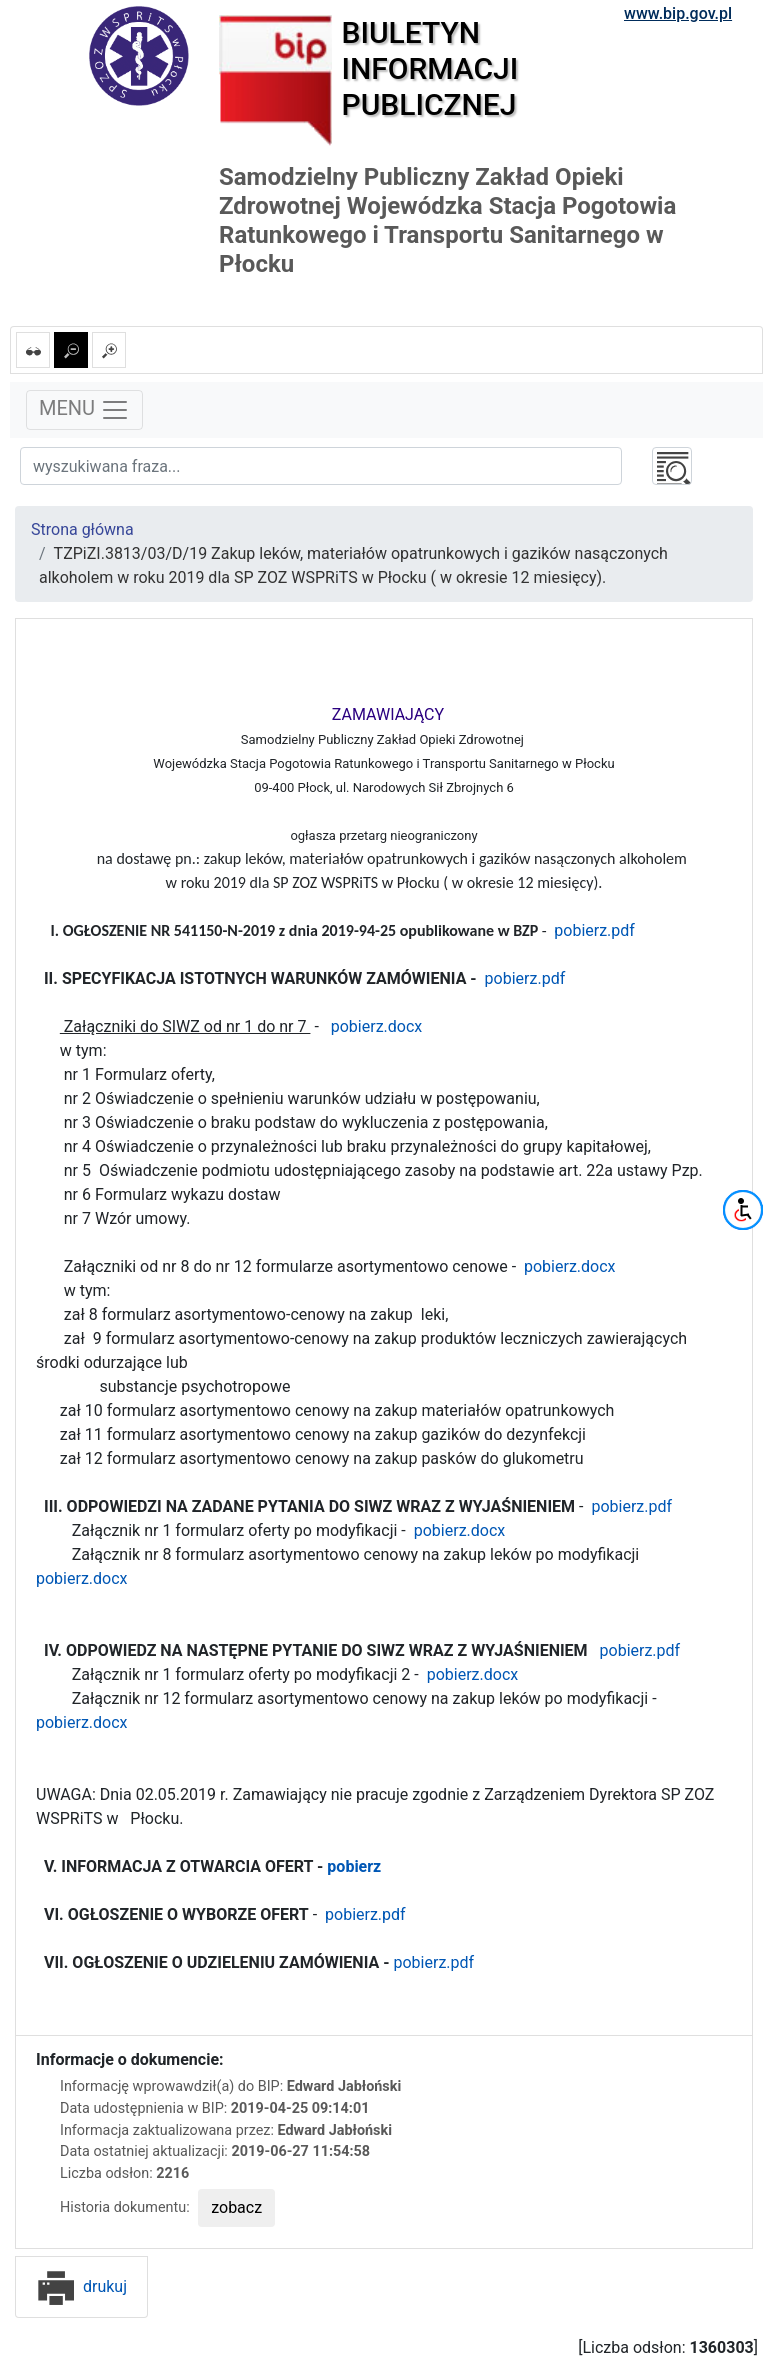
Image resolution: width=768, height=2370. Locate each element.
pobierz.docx (374, 1026)
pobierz (354, 1866)
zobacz (236, 2207)
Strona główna (82, 529)
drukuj (81, 2286)
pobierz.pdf (594, 930)
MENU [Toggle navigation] (84, 410)
